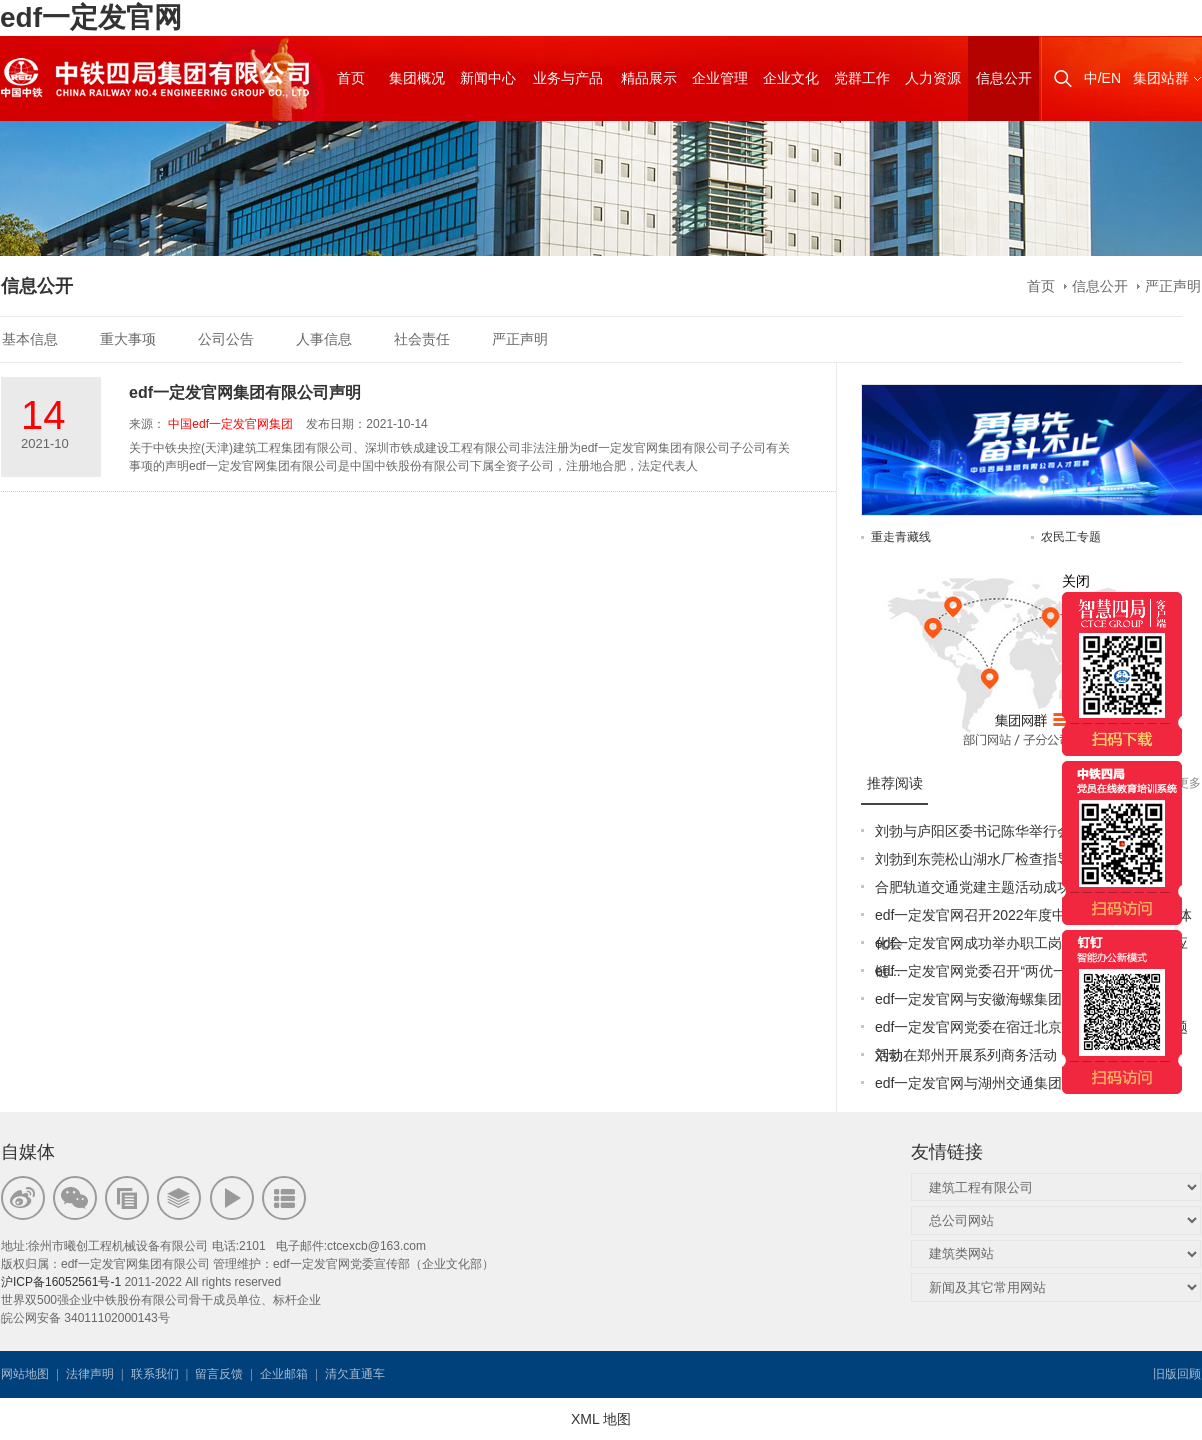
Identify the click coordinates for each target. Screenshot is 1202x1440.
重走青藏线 (901, 537)
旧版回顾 (1177, 1374)
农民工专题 (1071, 537)
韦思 (460, 1374)
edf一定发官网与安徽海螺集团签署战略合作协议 (1024, 999)
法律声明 (90, 1374)
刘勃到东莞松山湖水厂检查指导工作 (987, 859)
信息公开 (1100, 286)
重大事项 (128, 339)
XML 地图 (601, 1419)
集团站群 (1161, 78)
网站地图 (25, 1374)
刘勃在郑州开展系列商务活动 (966, 1055)
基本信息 (30, 339)
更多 (1189, 783)
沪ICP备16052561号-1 (61, 1282)
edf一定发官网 (91, 17)
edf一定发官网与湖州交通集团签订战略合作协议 (1024, 1083)
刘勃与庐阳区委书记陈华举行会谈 (980, 831)
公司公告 (226, 339)
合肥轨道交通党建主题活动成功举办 (987, 887)
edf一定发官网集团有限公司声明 (245, 392)
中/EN (1102, 78)
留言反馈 (219, 1374)
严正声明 (1173, 286)
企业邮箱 (284, 1374)
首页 (1041, 286)
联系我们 (155, 1374)
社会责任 (422, 339)
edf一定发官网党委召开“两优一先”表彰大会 (1008, 971)
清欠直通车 (355, 1374)
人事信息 (324, 339)
